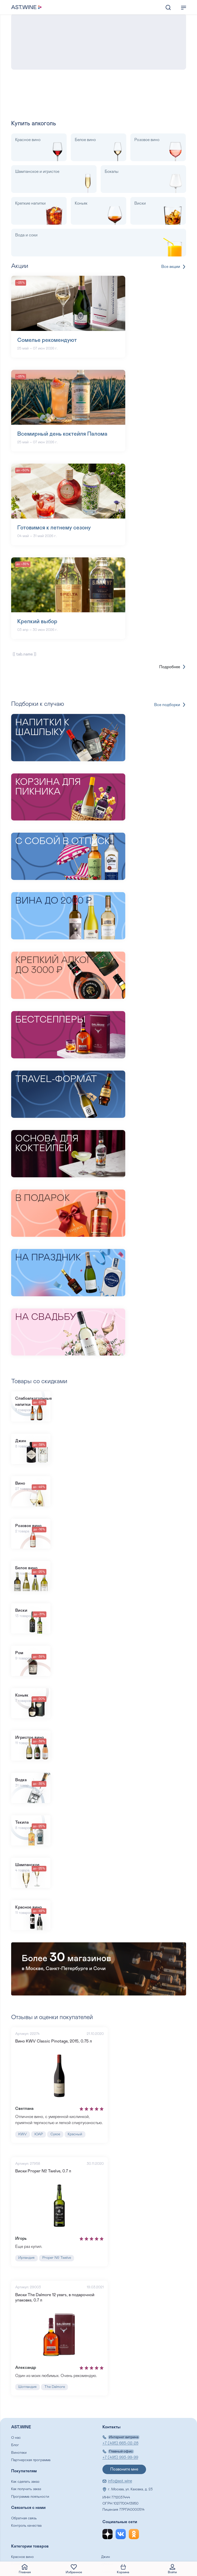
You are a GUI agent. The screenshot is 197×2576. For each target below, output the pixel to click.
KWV (22, 2136)
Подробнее (172, 669)
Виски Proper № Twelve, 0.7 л (43, 2173)
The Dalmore (54, 2389)
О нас (16, 2440)
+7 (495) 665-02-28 (120, 2445)
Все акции (173, 267)
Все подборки (170, 707)
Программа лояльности (30, 2498)
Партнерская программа (30, 2462)
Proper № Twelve (56, 2260)
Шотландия (27, 2389)
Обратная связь (24, 2520)
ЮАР (38, 2136)
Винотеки (19, 2454)
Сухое (55, 2136)
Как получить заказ (26, 2491)
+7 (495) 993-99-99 (120, 2459)
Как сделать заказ (25, 2484)
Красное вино (22, 2559)
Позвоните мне (124, 2471)
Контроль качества (26, 2527)
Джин (105, 2559)
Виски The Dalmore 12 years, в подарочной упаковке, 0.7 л (54, 2299)
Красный (75, 2136)
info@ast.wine (120, 2483)
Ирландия (26, 2260)
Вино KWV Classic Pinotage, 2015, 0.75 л (53, 2043)
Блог (15, 2447)
